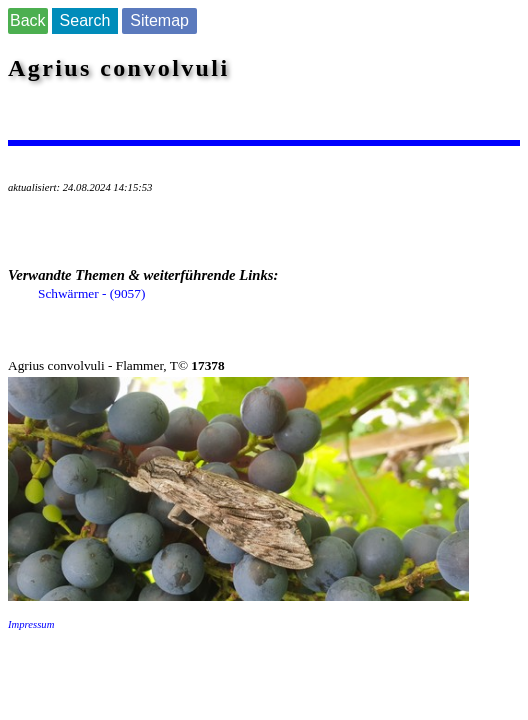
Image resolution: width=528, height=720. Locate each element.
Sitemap (159, 20)
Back (28, 20)
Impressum (31, 624)
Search (85, 20)
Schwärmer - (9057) (91, 293)
